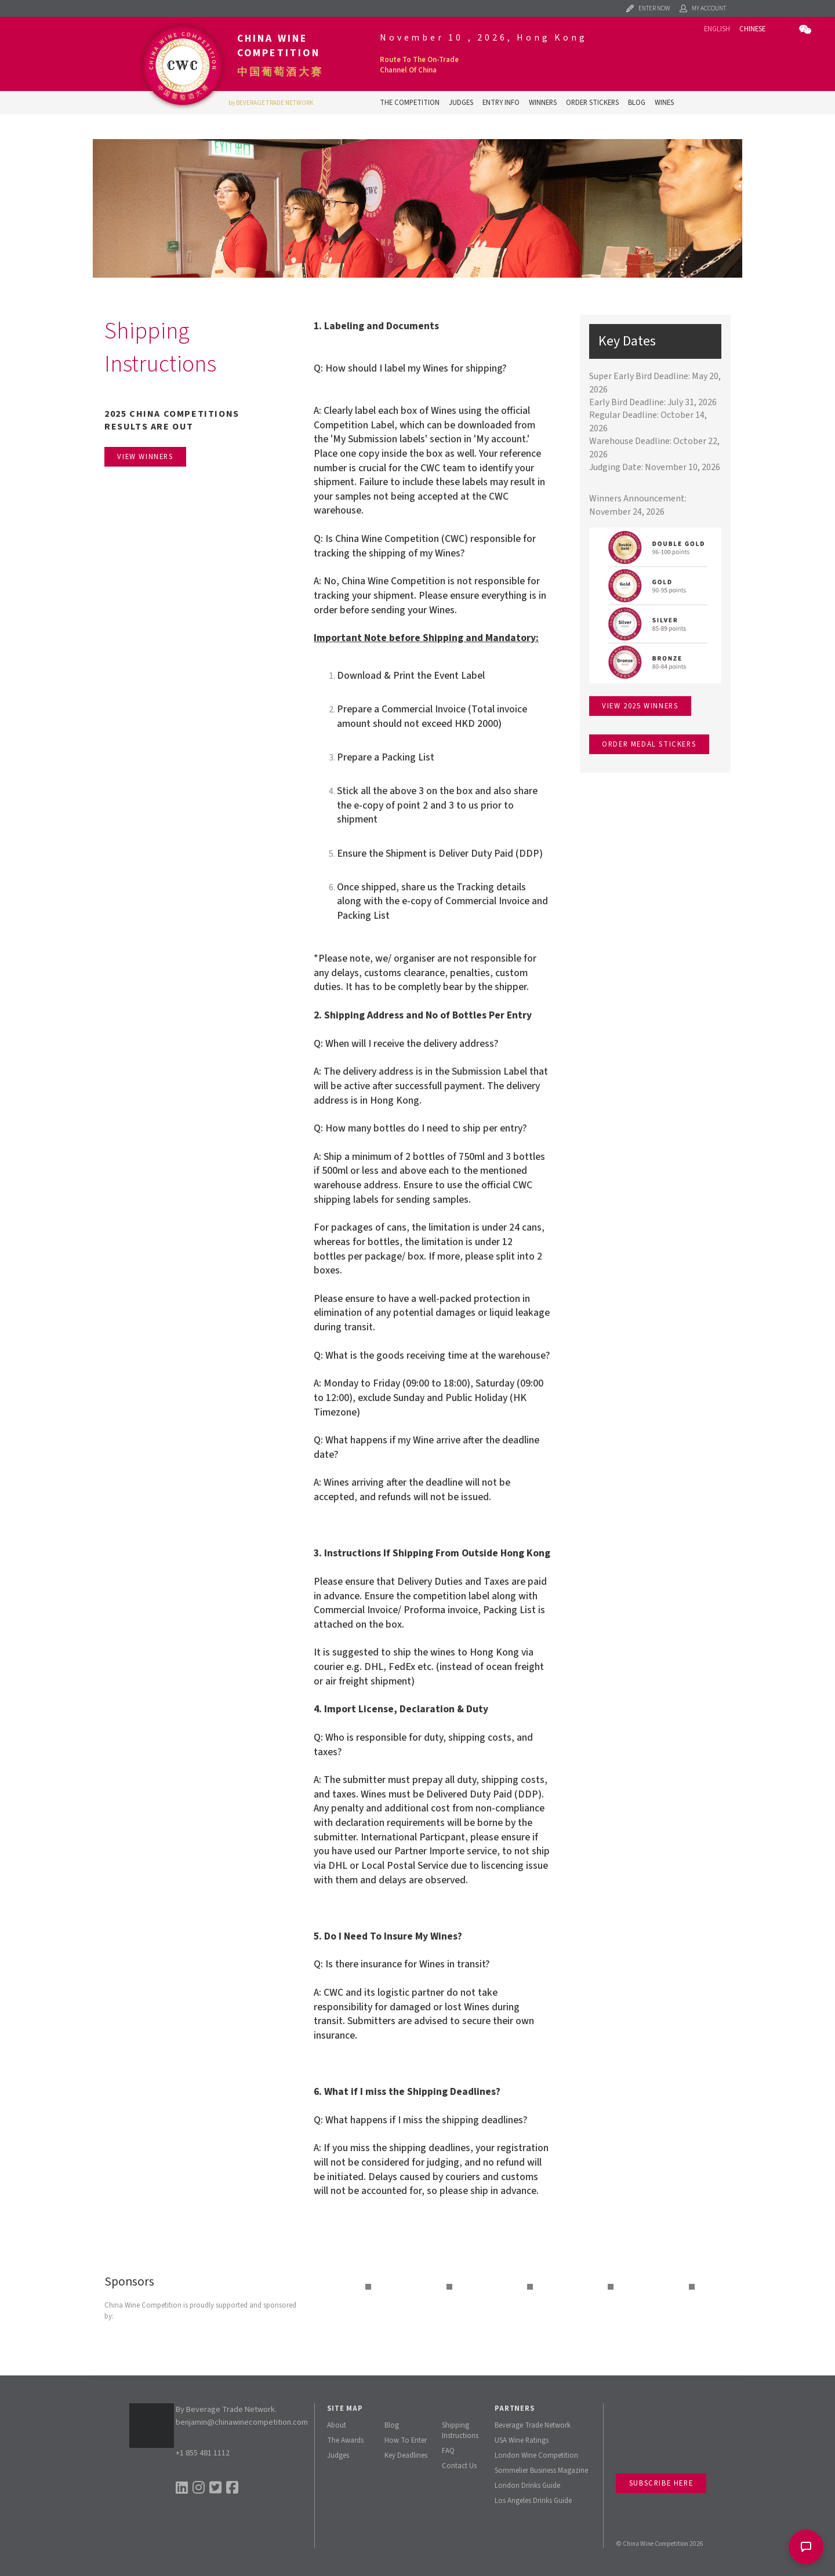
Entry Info (501, 102)
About (336, 2425)
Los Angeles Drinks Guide (533, 2500)
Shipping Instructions (460, 2430)
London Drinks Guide (527, 2485)
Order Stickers (592, 102)
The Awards (345, 2440)
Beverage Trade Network (533, 2425)
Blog (636, 102)
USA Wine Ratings (522, 2440)
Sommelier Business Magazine (541, 2470)
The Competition (410, 102)
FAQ (448, 2451)
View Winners (145, 457)
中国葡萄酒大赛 (280, 72)
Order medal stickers (649, 744)
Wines (664, 102)
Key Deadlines (405, 2455)
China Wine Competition (278, 45)
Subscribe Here (661, 2483)
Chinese (752, 29)
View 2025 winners (640, 706)
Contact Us (459, 2466)
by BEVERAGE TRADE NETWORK (271, 103)
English (717, 29)
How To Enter (405, 2440)
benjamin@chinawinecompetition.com (242, 2422)
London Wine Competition (536, 2455)
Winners (543, 102)
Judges (461, 102)
